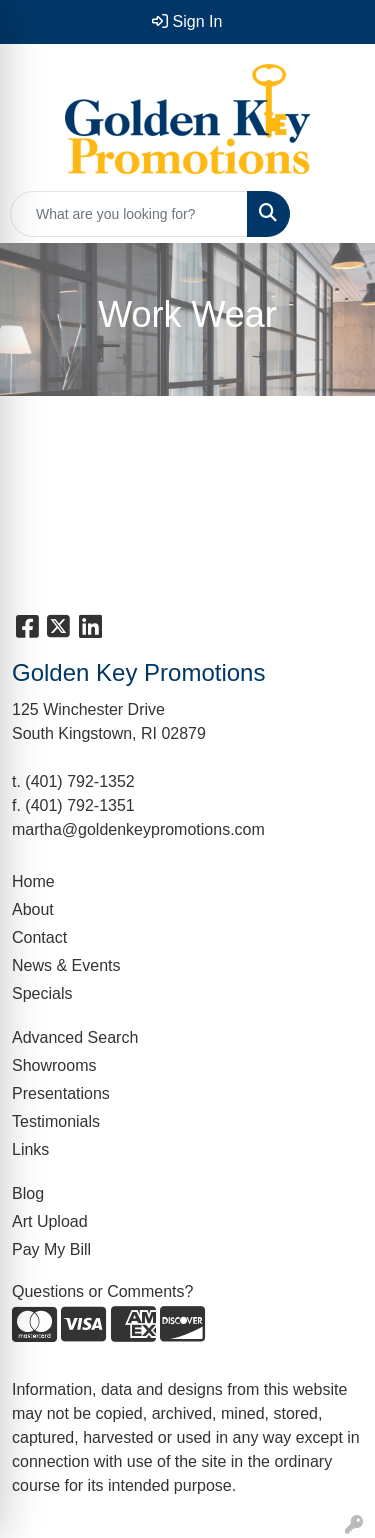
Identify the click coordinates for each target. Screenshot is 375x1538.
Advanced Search (75, 1037)
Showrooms (54, 1065)
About (33, 909)
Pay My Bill (51, 1249)
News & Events (66, 965)
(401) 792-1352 (79, 781)
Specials (42, 993)
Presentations (61, 1093)
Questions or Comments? (102, 1291)
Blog (28, 1193)
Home (33, 881)
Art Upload (50, 1221)
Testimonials (56, 1121)
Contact (39, 937)
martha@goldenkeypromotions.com (138, 829)
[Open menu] (335, 214)
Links (30, 1149)
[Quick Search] (129, 214)
